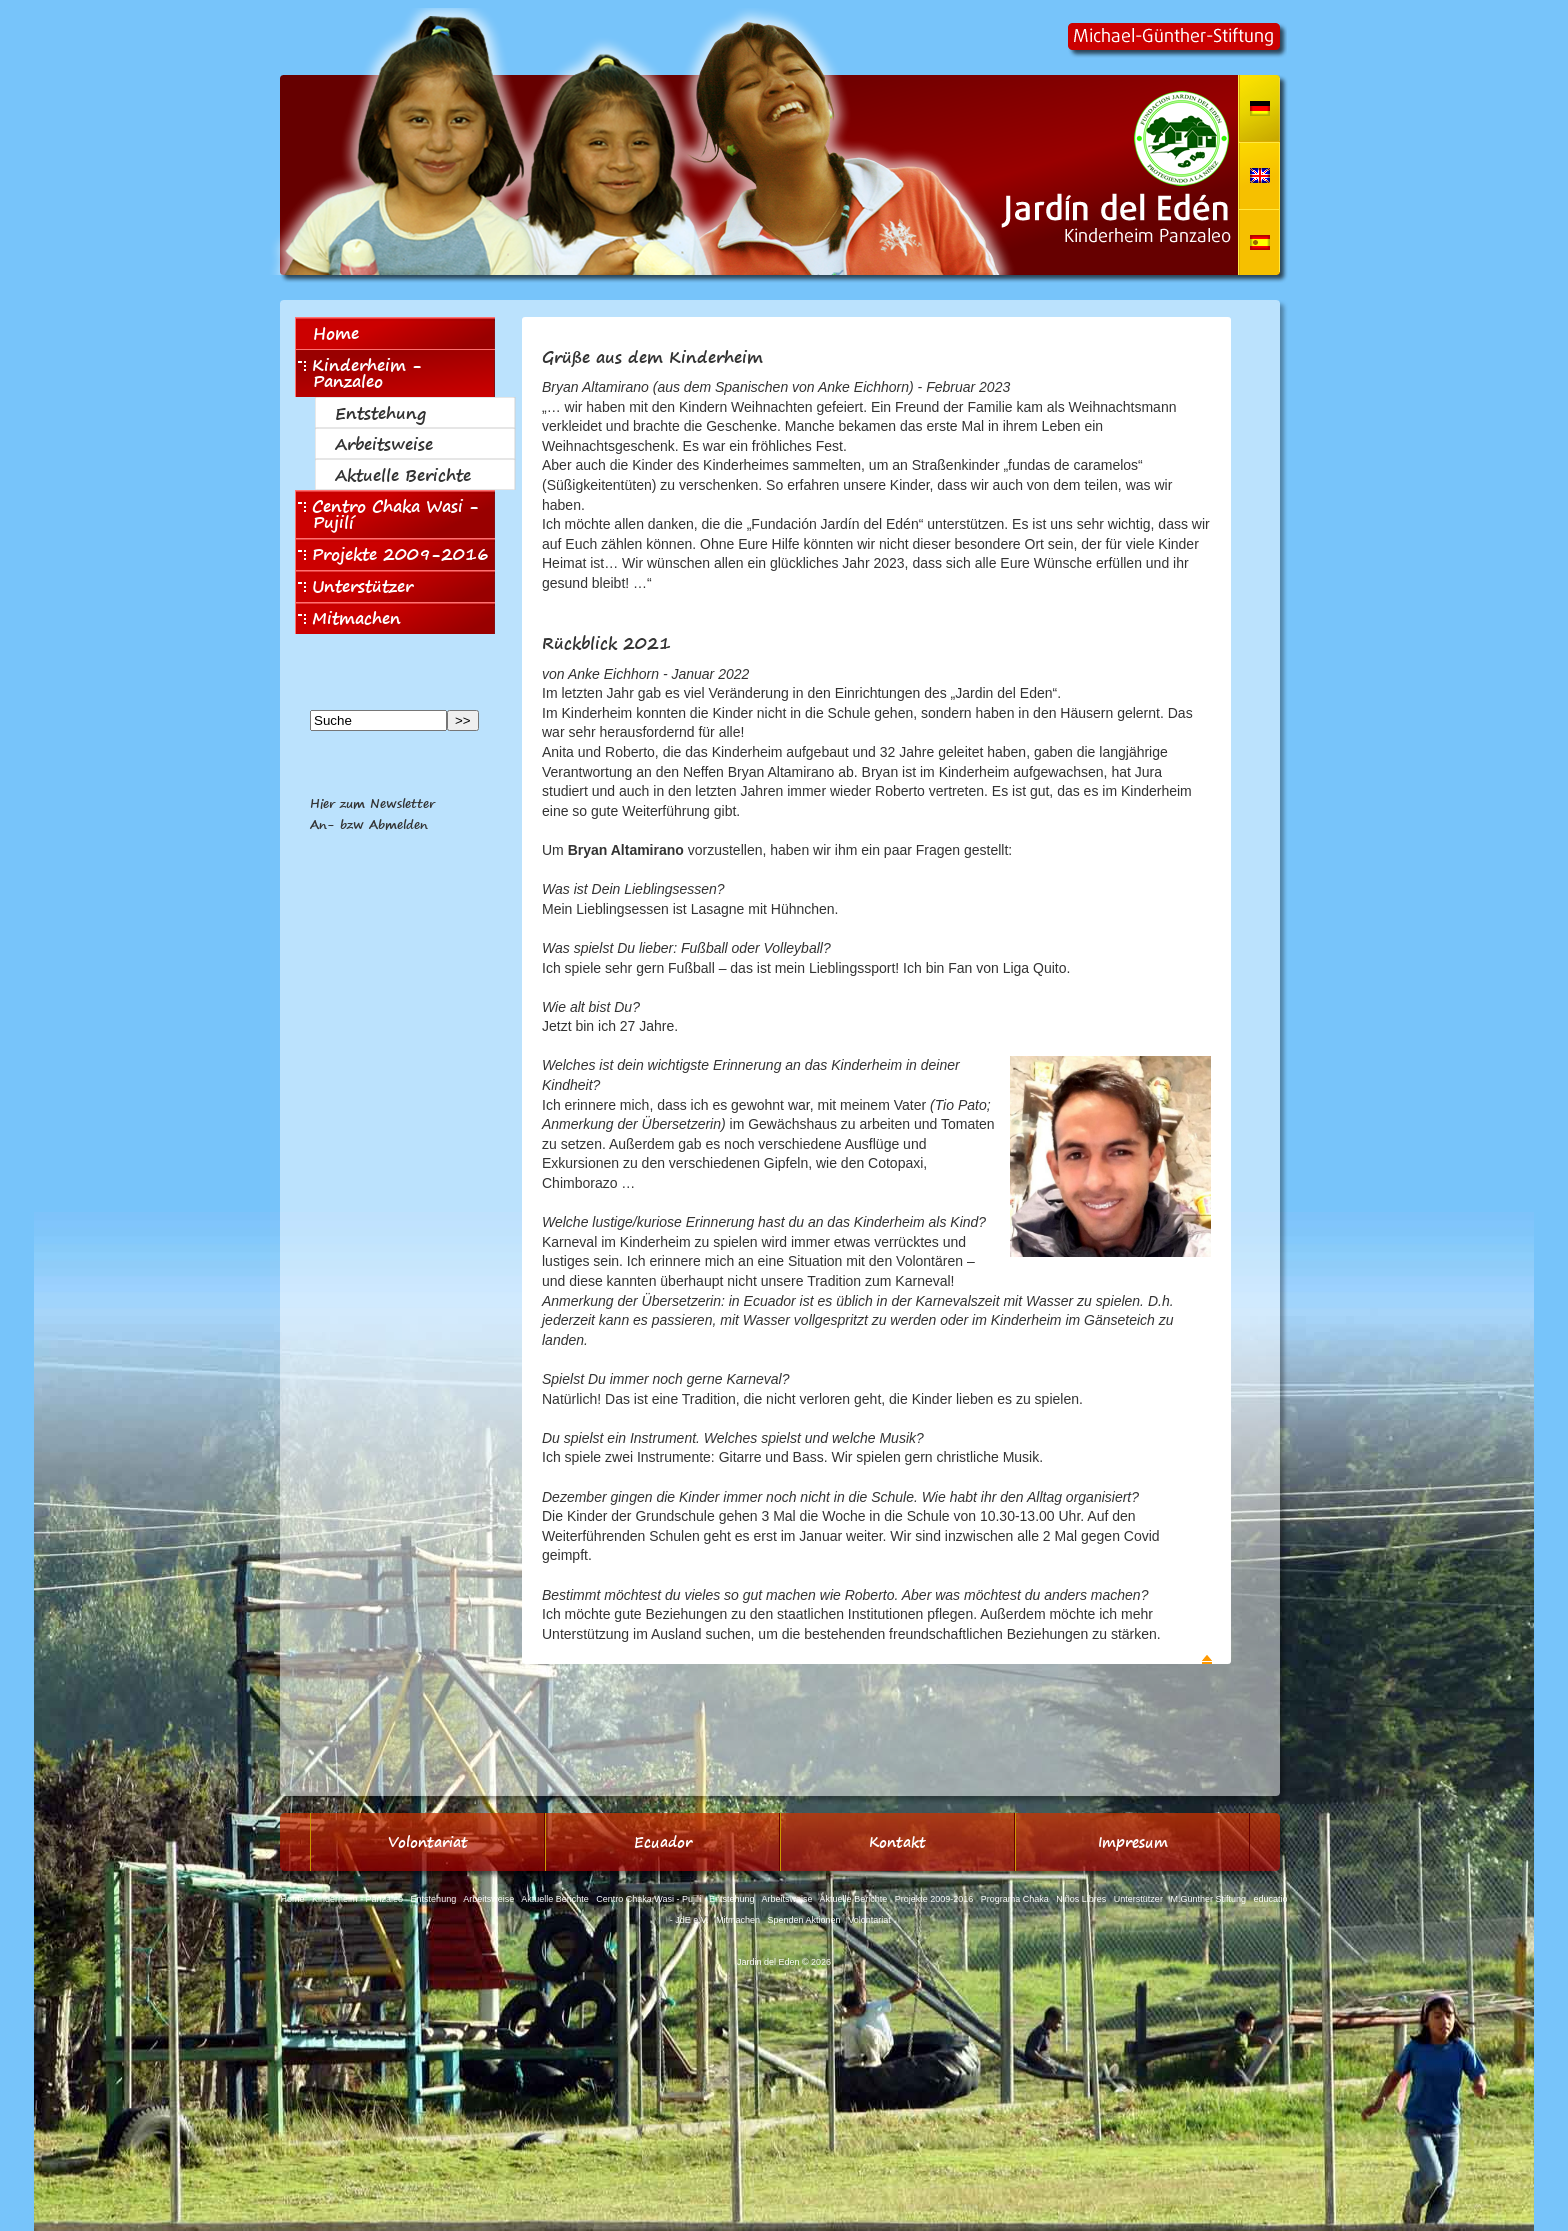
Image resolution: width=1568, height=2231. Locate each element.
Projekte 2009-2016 (393, 554)
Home (336, 333)
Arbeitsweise (384, 444)
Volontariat (869, 1920)
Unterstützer (355, 586)
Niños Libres (1081, 1899)
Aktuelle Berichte (403, 475)
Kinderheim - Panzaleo (360, 373)
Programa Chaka (1015, 1899)
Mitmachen (349, 618)
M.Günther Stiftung (1208, 1899)
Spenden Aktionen (804, 1920)
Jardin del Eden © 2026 (784, 1962)
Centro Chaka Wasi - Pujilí (388, 514)
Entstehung (380, 413)
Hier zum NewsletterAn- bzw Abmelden (372, 814)
